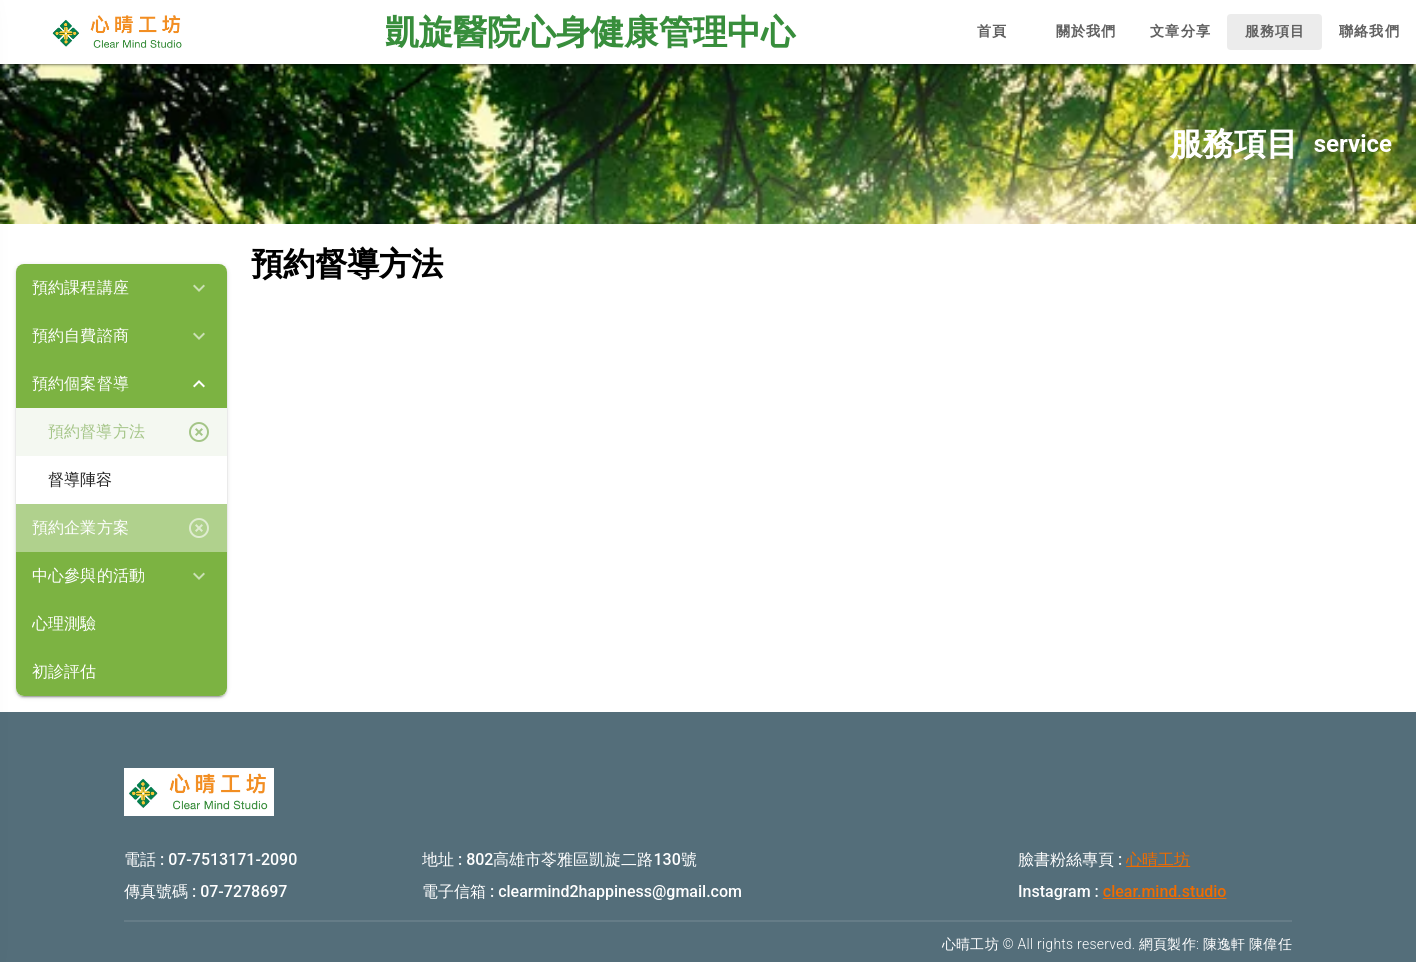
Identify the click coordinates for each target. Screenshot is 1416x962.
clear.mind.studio (1165, 891)
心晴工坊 (1158, 859)
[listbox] (121, 480)
